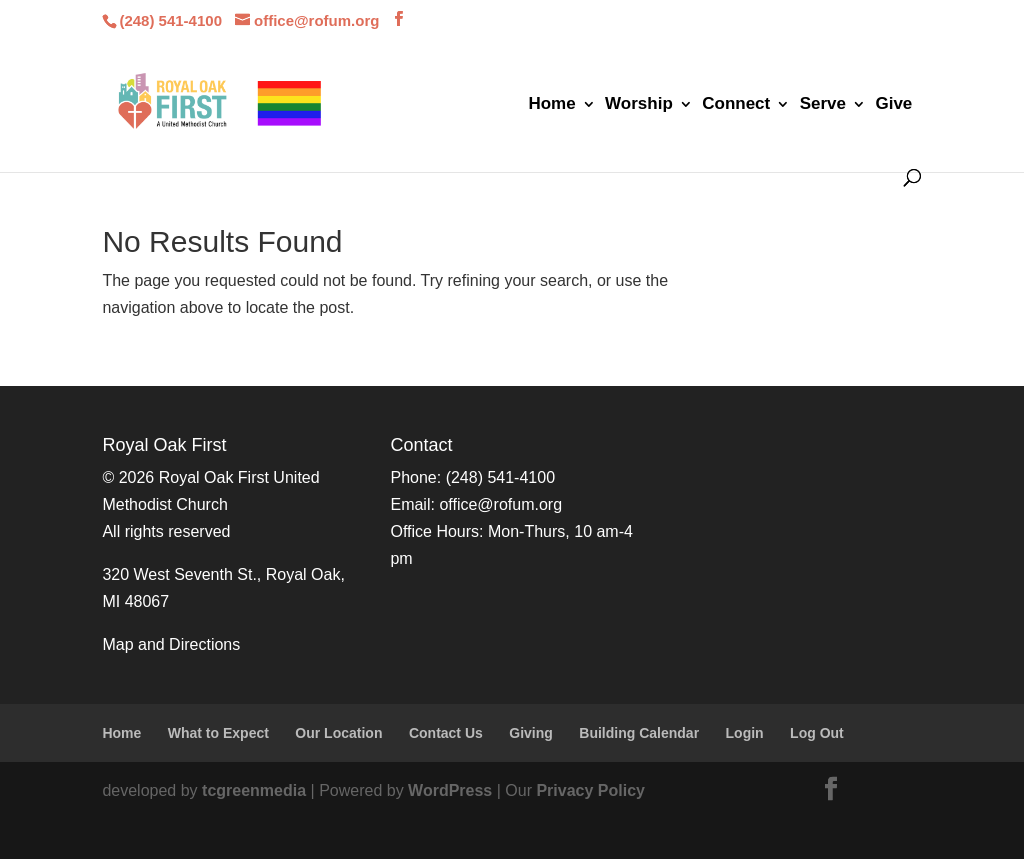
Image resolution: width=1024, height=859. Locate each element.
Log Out (817, 733)
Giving (531, 733)
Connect (736, 105)
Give (893, 105)
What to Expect (218, 733)
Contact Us (446, 733)
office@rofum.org (500, 504)
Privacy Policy (590, 790)
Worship (639, 105)
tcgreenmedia (254, 790)
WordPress (450, 790)
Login (745, 733)
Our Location (338, 733)
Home (551, 105)
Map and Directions (171, 644)
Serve (823, 105)
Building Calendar (639, 733)
